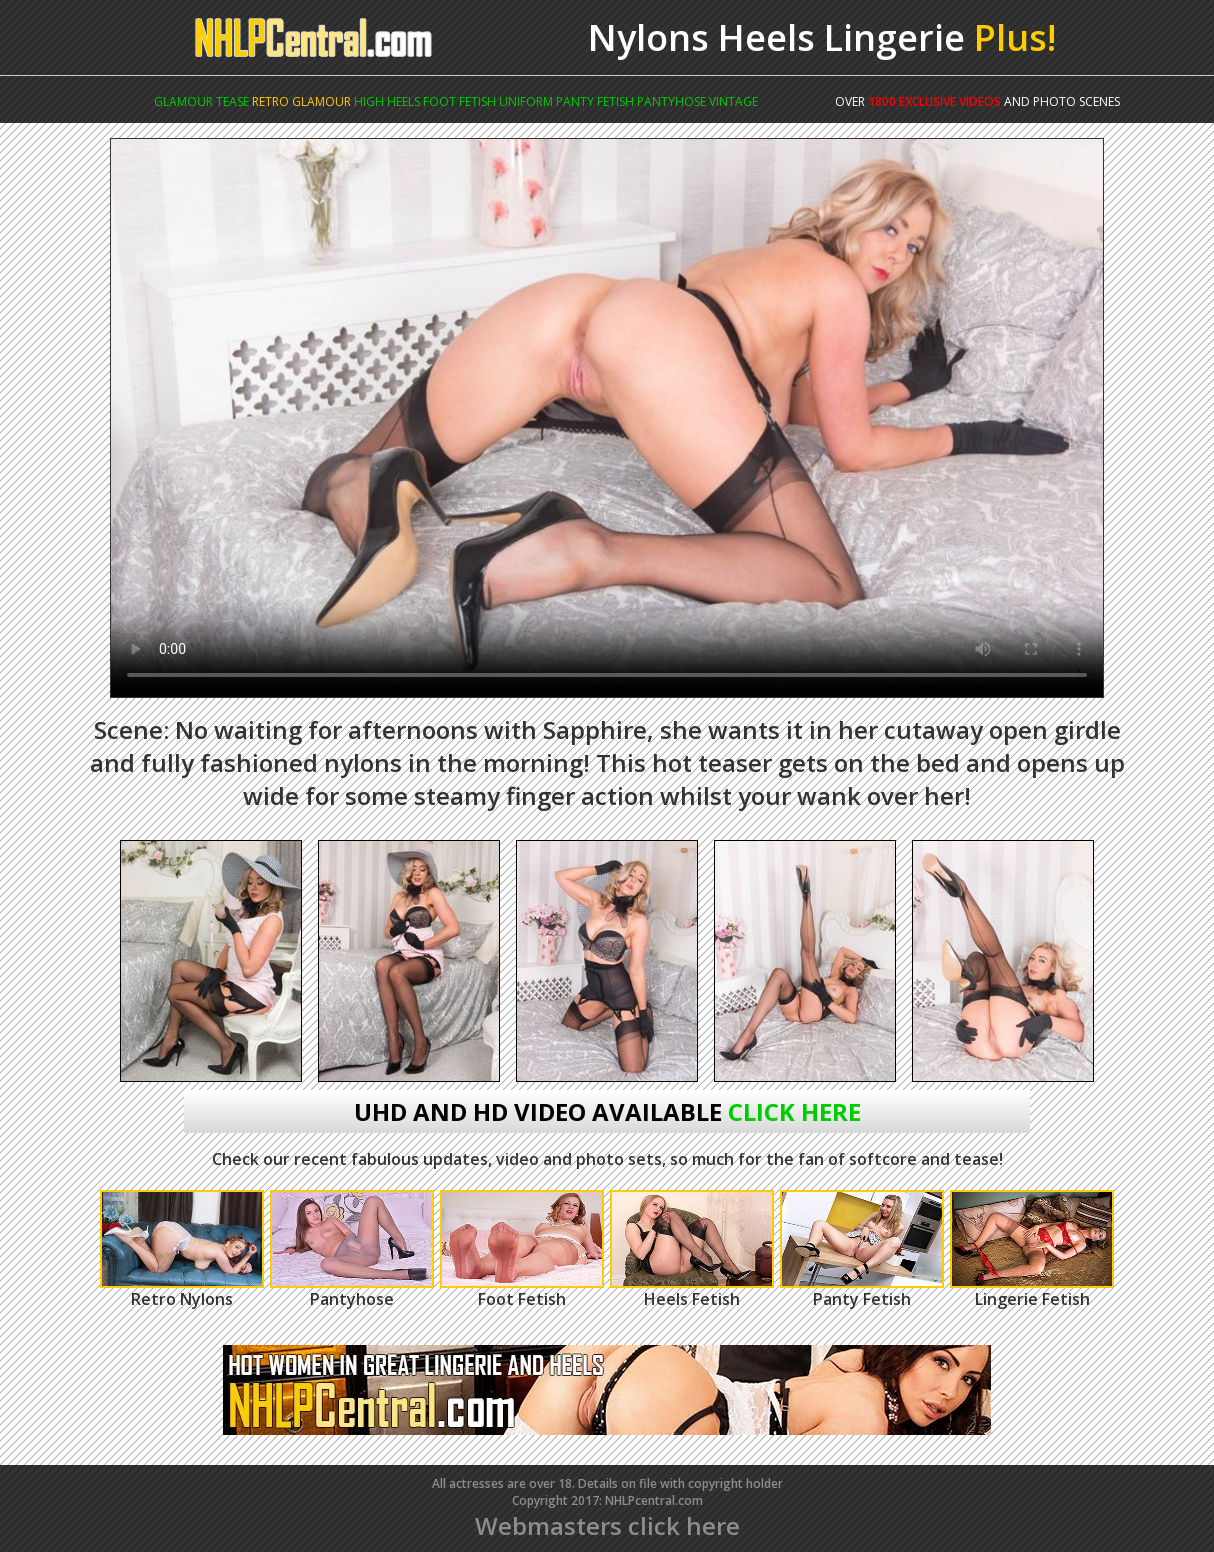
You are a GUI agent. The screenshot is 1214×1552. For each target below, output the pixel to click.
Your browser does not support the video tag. (607, 418)
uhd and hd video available (607, 1111)
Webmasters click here (607, 1525)
